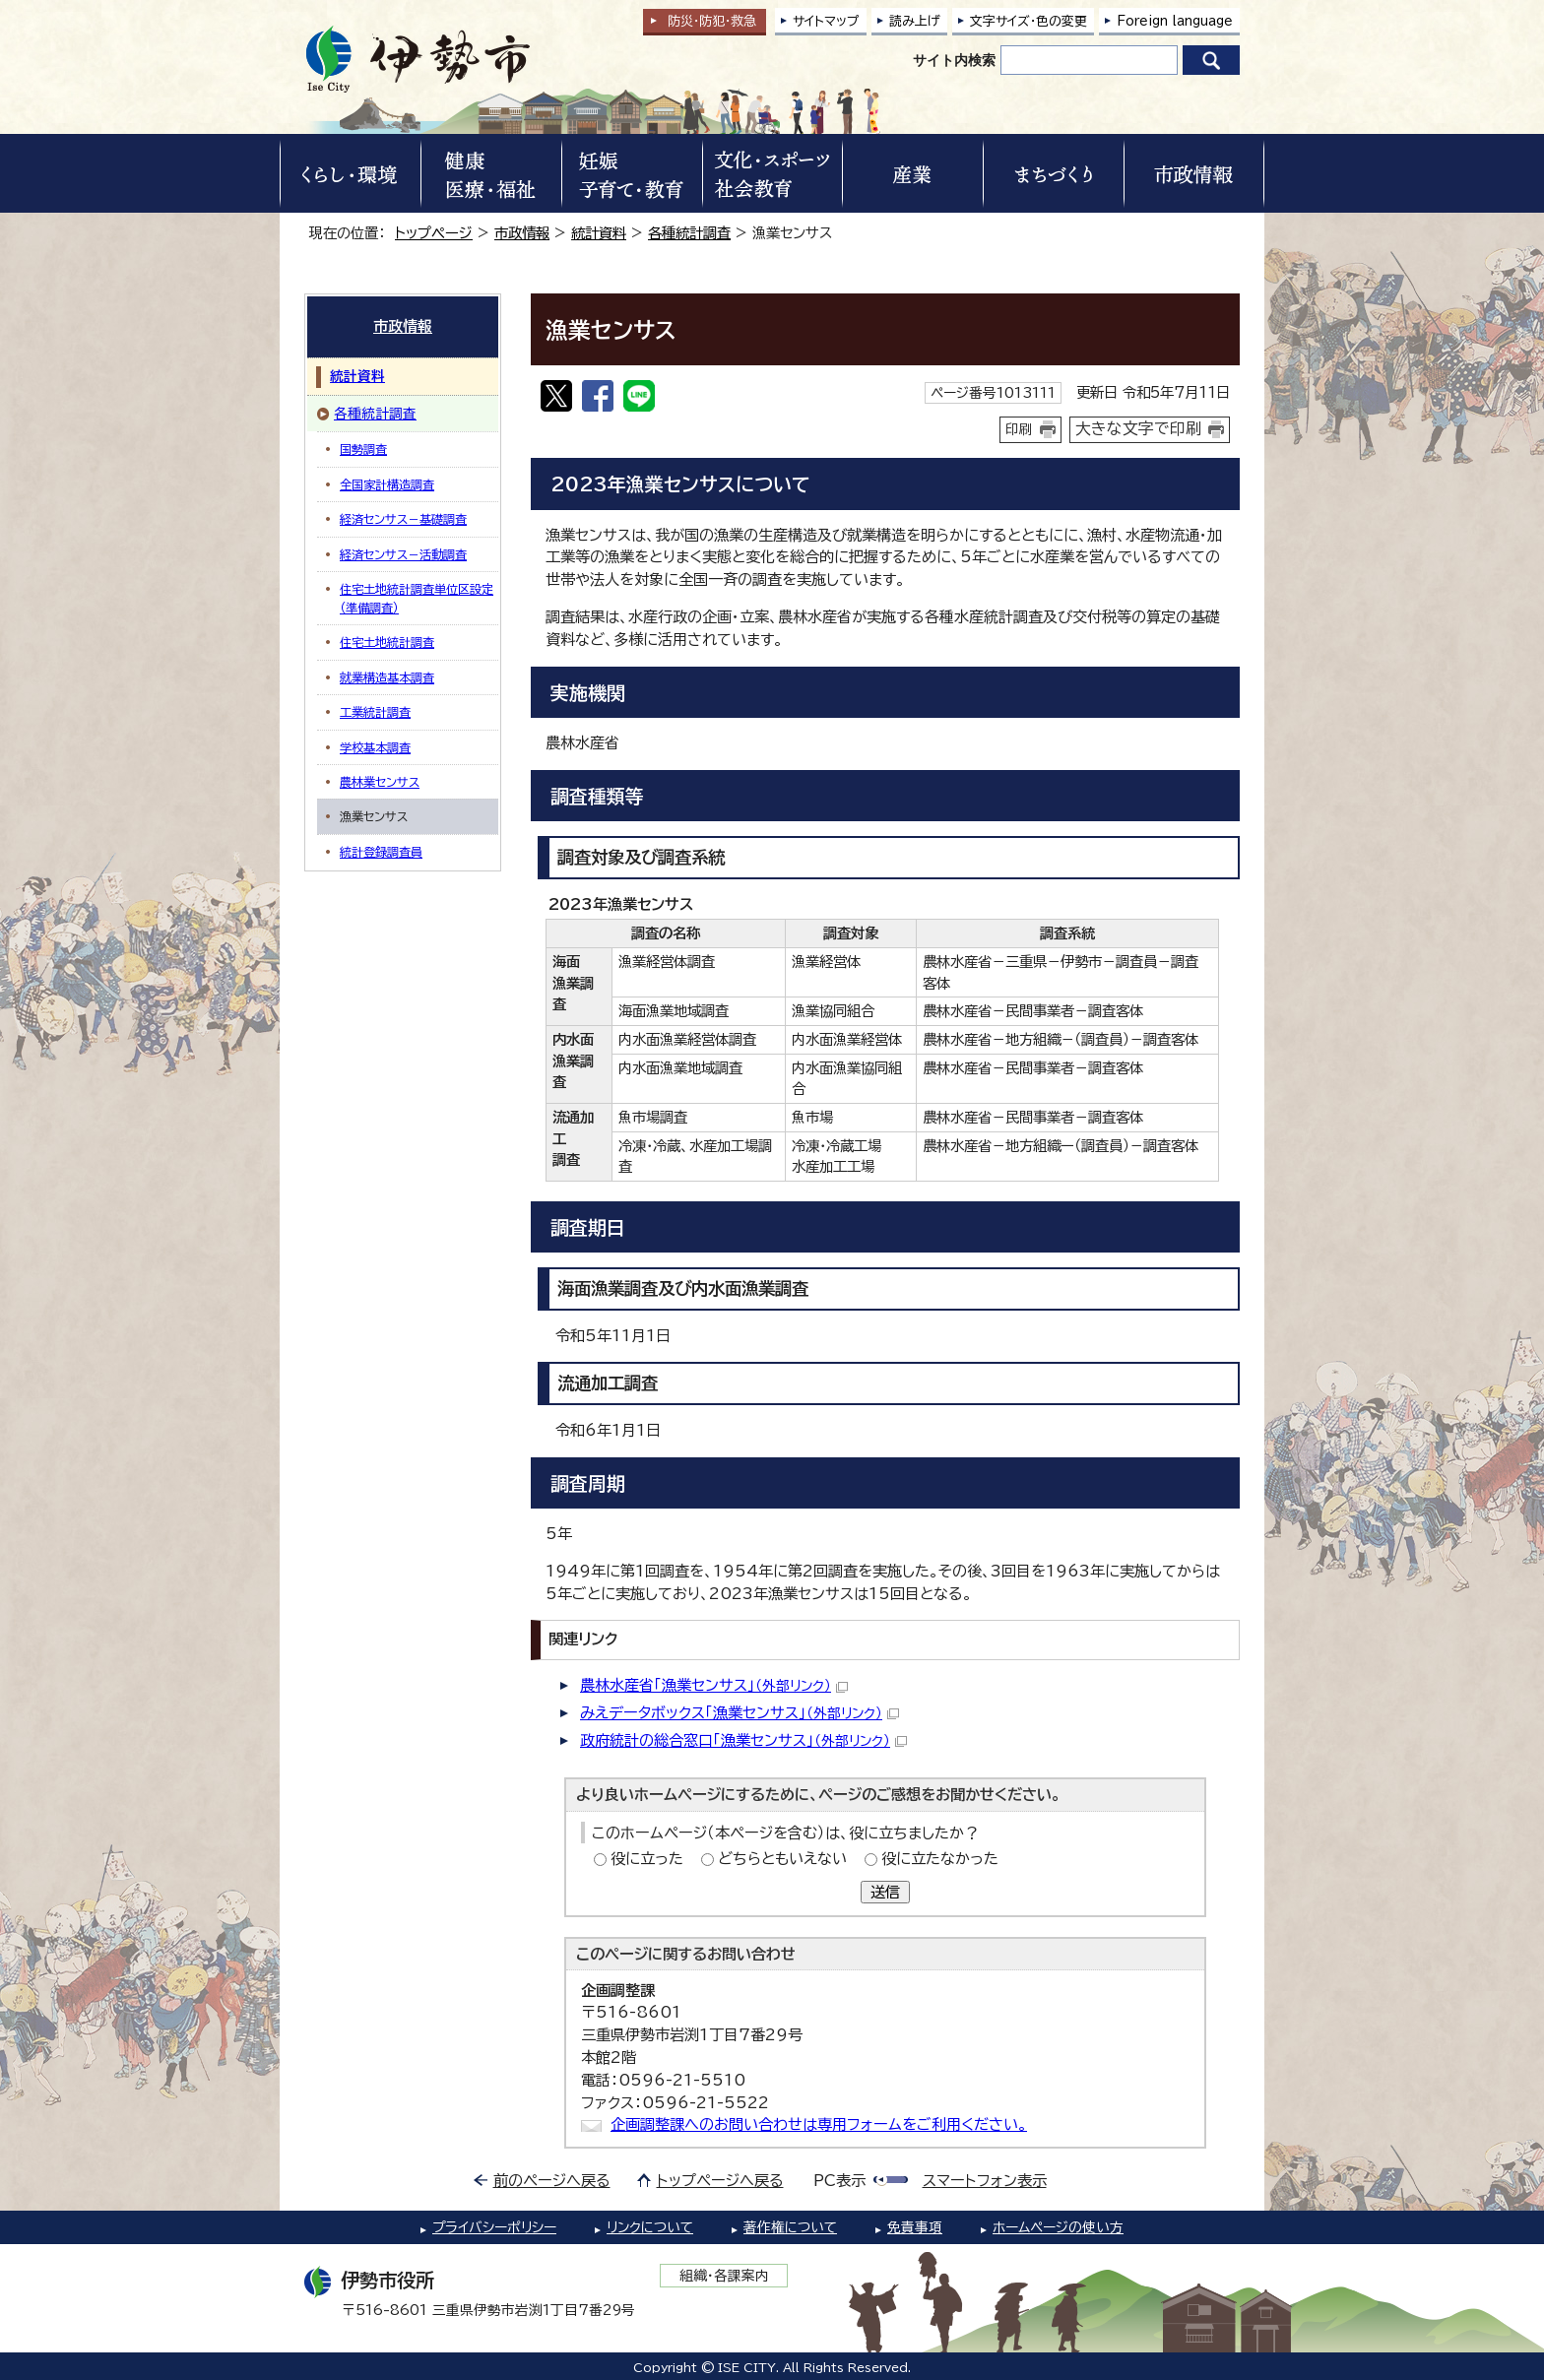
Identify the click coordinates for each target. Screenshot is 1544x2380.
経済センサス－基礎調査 (403, 519)
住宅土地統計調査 (387, 642)
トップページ (434, 232)
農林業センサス (379, 782)
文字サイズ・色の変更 (1028, 21)
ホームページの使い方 (1058, 2227)
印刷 (1019, 429)
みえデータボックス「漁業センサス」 (739, 1712)
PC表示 (839, 2180)
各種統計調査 (689, 232)
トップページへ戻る (720, 2180)
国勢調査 (363, 449)
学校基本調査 (375, 747)
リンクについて (650, 2227)
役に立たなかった (939, 1858)
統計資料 (598, 232)
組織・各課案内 (724, 2276)
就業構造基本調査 (387, 677)
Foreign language (1175, 21)
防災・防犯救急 (712, 21)
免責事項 (914, 2227)
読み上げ (914, 21)
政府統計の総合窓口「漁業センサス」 (743, 1740)
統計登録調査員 (381, 852)
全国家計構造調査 (387, 484)
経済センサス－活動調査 (403, 554)
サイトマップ (826, 21)
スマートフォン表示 (985, 2180)
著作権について (790, 2227)
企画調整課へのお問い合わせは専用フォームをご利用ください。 (819, 2124)
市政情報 (521, 232)
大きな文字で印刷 (1138, 428)
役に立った (647, 1858)
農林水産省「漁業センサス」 (714, 1685)
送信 (885, 1892)
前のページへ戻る (552, 2180)
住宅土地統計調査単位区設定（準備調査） (416, 597)
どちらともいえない (782, 1858)
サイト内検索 (954, 60)
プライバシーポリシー (494, 2227)
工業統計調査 (375, 712)
